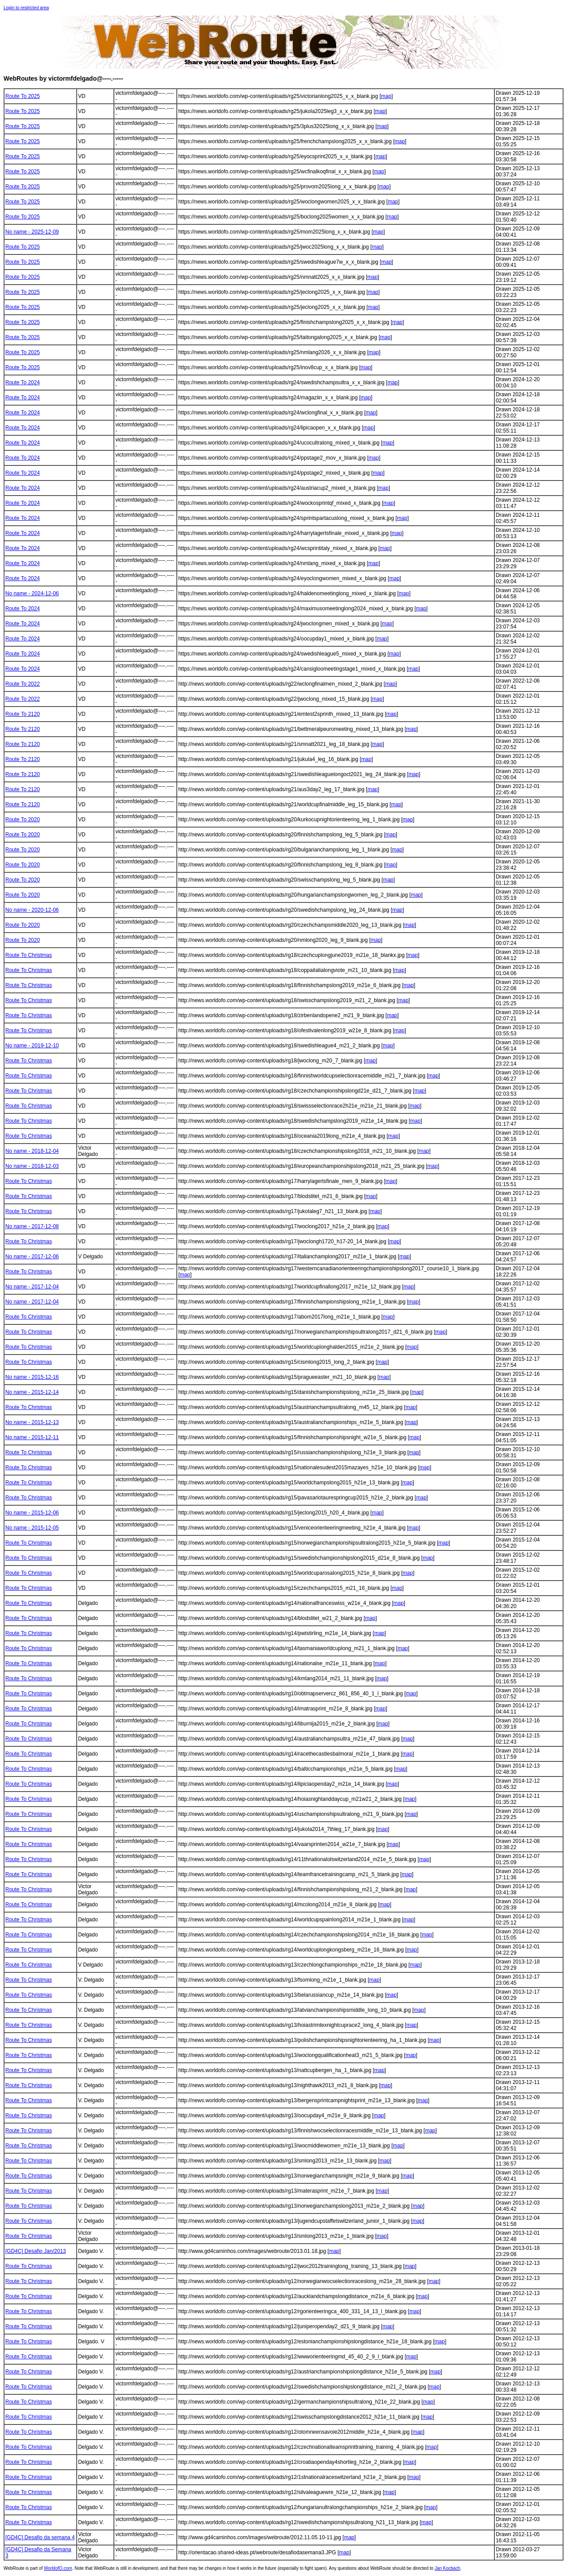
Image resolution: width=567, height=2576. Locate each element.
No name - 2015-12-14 (32, 1392)
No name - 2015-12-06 (32, 1513)
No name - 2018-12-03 (32, 1166)
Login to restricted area (26, 7)
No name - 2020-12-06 (32, 910)
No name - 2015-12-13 (32, 1422)
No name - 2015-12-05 (32, 1528)
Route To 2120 (22, 714)
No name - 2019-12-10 (32, 1045)
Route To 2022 (22, 684)
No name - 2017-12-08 (32, 1226)
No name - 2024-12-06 (32, 593)
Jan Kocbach (447, 2568)
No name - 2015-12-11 (32, 1437)
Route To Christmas (28, 955)
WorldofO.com (58, 2568)
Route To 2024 (22, 382)
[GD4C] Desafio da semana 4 (40, 2537)
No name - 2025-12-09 (32, 232)
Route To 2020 (22, 819)
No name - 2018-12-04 (32, 1151)
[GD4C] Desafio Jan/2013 (35, 2251)
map (386, 96)
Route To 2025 (22, 96)
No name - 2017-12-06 (32, 1256)
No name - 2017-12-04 (32, 1287)
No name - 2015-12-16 (32, 1377)
